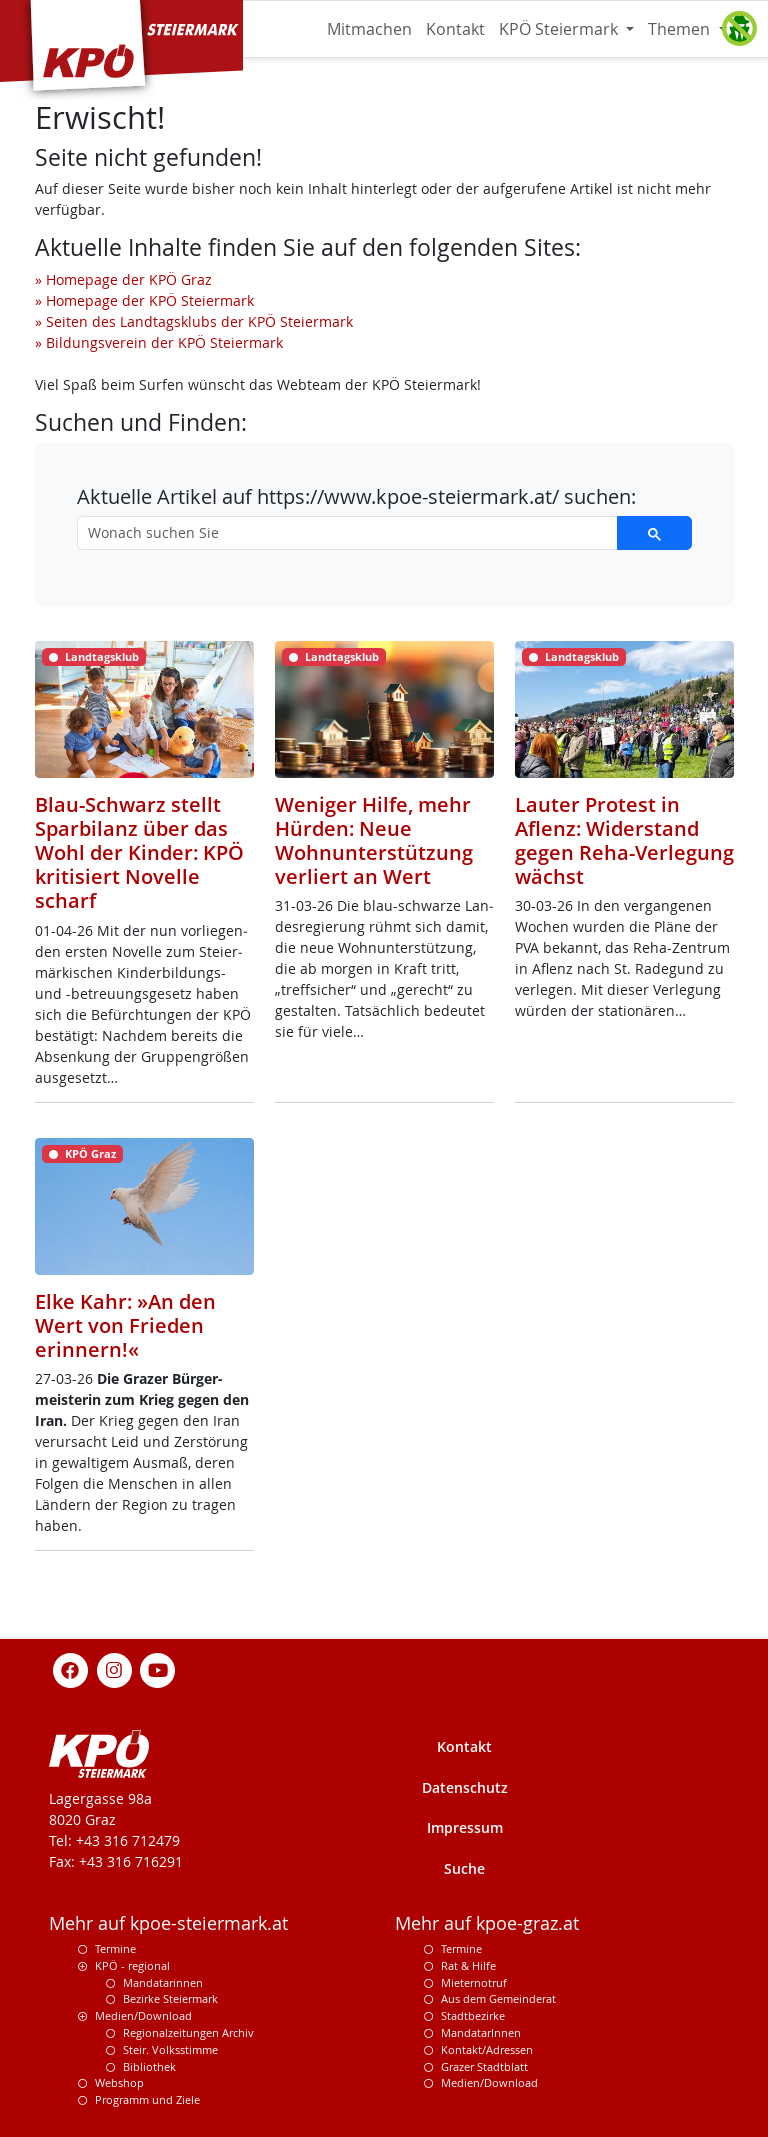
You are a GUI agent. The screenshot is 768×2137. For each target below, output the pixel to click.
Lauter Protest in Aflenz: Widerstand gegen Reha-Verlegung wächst (624, 840)
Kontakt (455, 29)
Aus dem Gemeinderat (498, 1998)
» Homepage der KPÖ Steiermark (144, 300)
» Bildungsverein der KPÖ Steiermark (159, 342)
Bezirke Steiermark (170, 1998)
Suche (464, 1868)
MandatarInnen (481, 2032)
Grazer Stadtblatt (484, 2066)
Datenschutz (465, 1787)
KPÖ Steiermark (560, 29)
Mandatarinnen (163, 1982)
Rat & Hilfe (468, 1965)
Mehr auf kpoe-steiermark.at (168, 1923)
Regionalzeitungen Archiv (188, 2032)
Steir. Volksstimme (170, 2049)
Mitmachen (369, 29)
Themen (681, 29)
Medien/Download (143, 2015)
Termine (115, 1948)
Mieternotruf (474, 1982)
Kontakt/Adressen (487, 2049)
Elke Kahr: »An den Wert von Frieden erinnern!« (125, 1325)
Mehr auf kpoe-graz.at (487, 1923)
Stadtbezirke (473, 2015)
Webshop (119, 2082)
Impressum (465, 1827)
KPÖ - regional (132, 1965)
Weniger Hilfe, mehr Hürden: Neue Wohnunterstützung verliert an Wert (374, 840)
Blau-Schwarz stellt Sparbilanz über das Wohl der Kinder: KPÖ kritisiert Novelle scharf (139, 852)
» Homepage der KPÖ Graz (123, 279)
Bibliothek (149, 2066)
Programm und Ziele (147, 2099)
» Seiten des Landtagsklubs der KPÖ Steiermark (194, 321)
